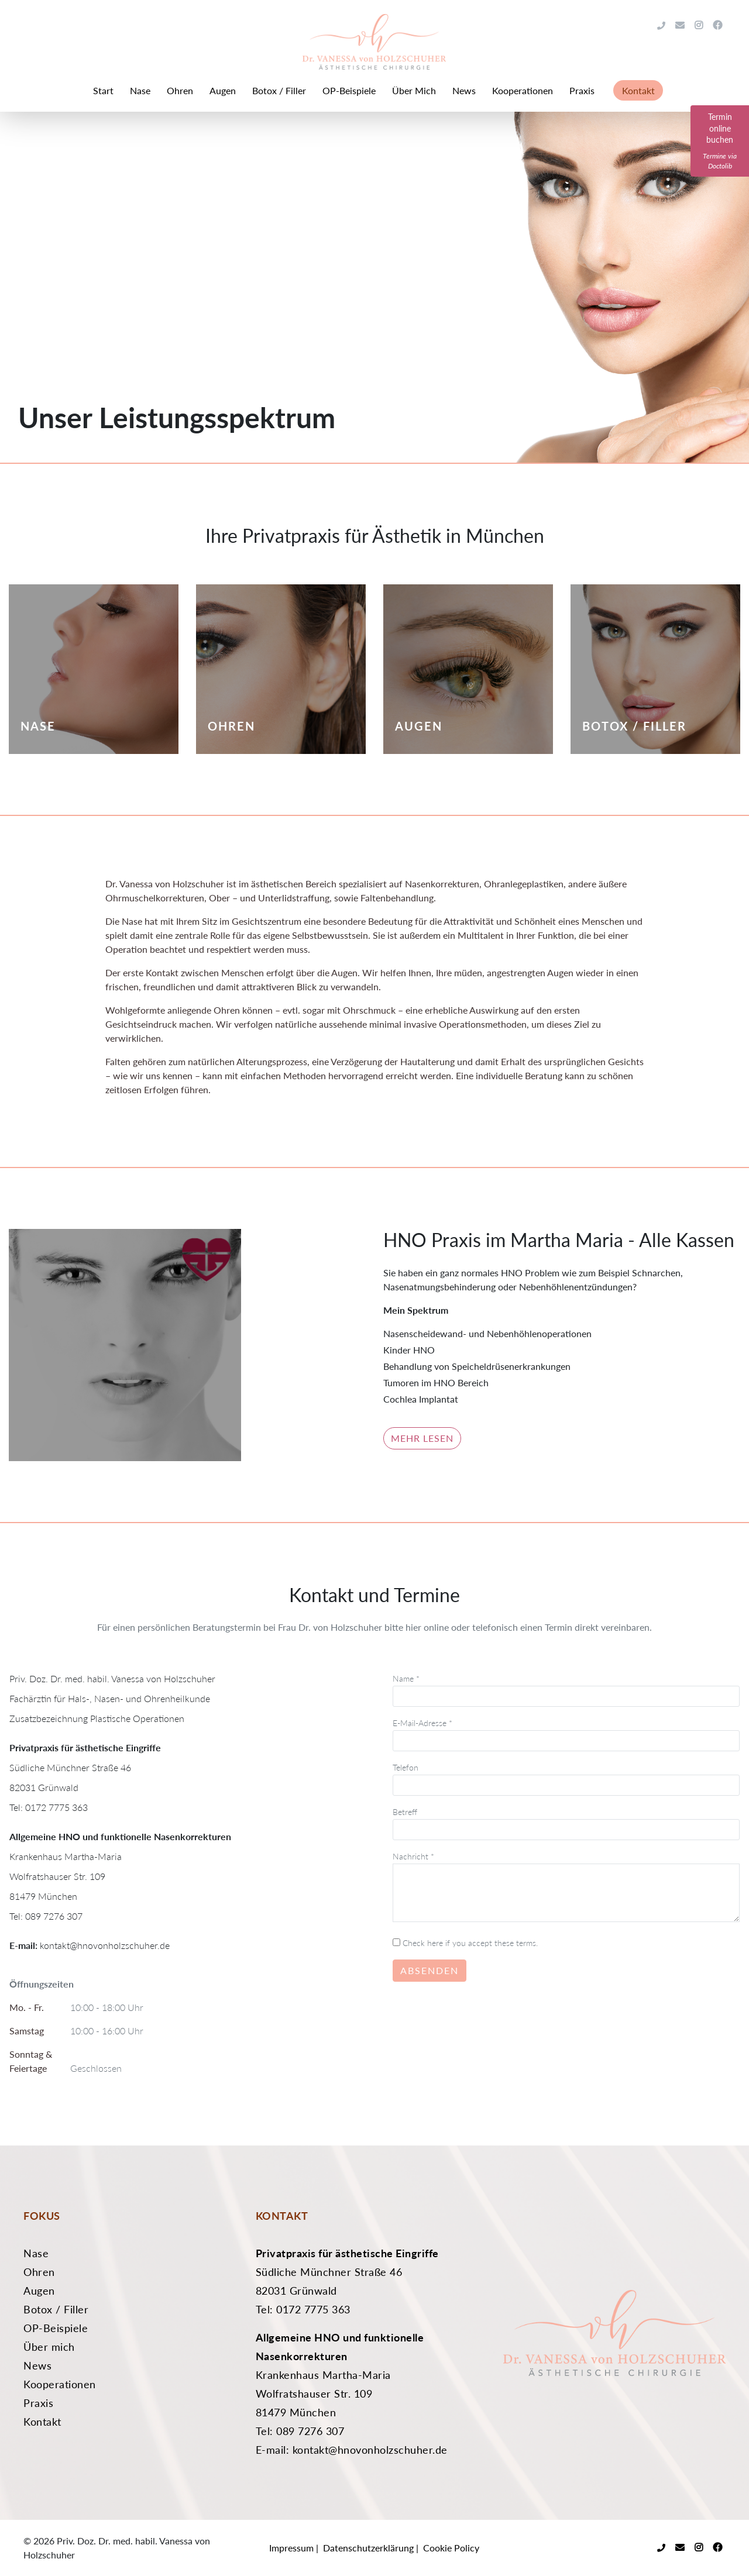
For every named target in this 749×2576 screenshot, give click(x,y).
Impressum (291, 2547)
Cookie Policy (451, 2547)
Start (103, 90)
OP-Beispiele (349, 90)
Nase (140, 90)
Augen (222, 90)
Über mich (49, 2346)
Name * (566, 1687)
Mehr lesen (422, 1438)
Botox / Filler (279, 90)
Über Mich (414, 90)
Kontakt (638, 90)
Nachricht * (566, 1887)
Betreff (566, 1820)
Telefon (566, 1776)
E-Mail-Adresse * (566, 1731)
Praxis (582, 90)
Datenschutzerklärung (368, 2547)
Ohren (180, 90)
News (464, 90)
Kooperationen (522, 90)
